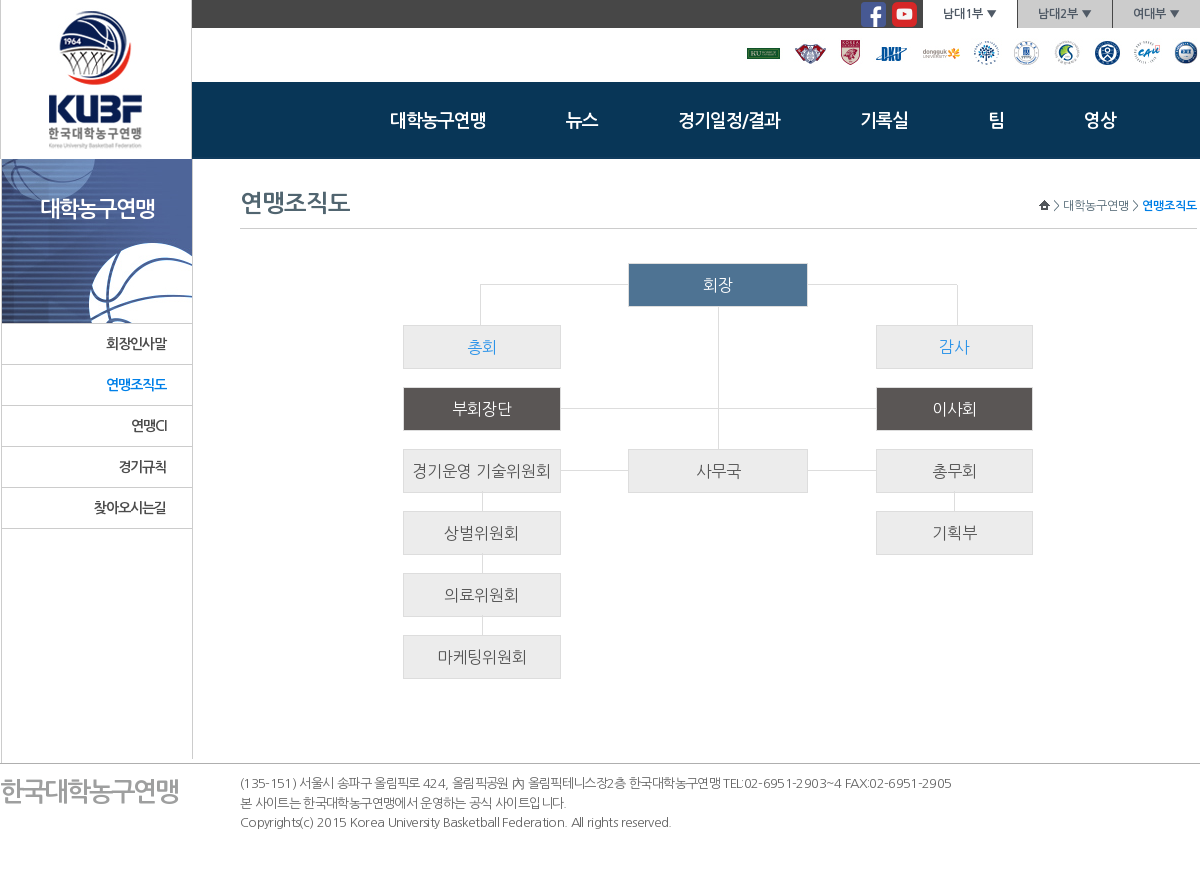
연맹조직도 (136, 385)
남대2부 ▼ (1065, 14)
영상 (1100, 121)
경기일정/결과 (729, 121)
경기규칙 (142, 467)
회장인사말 (136, 344)
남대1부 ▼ (970, 14)
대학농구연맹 (438, 121)
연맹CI (149, 426)
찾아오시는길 (130, 508)
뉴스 (582, 121)
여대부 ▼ (1156, 14)
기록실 (884, 121)
